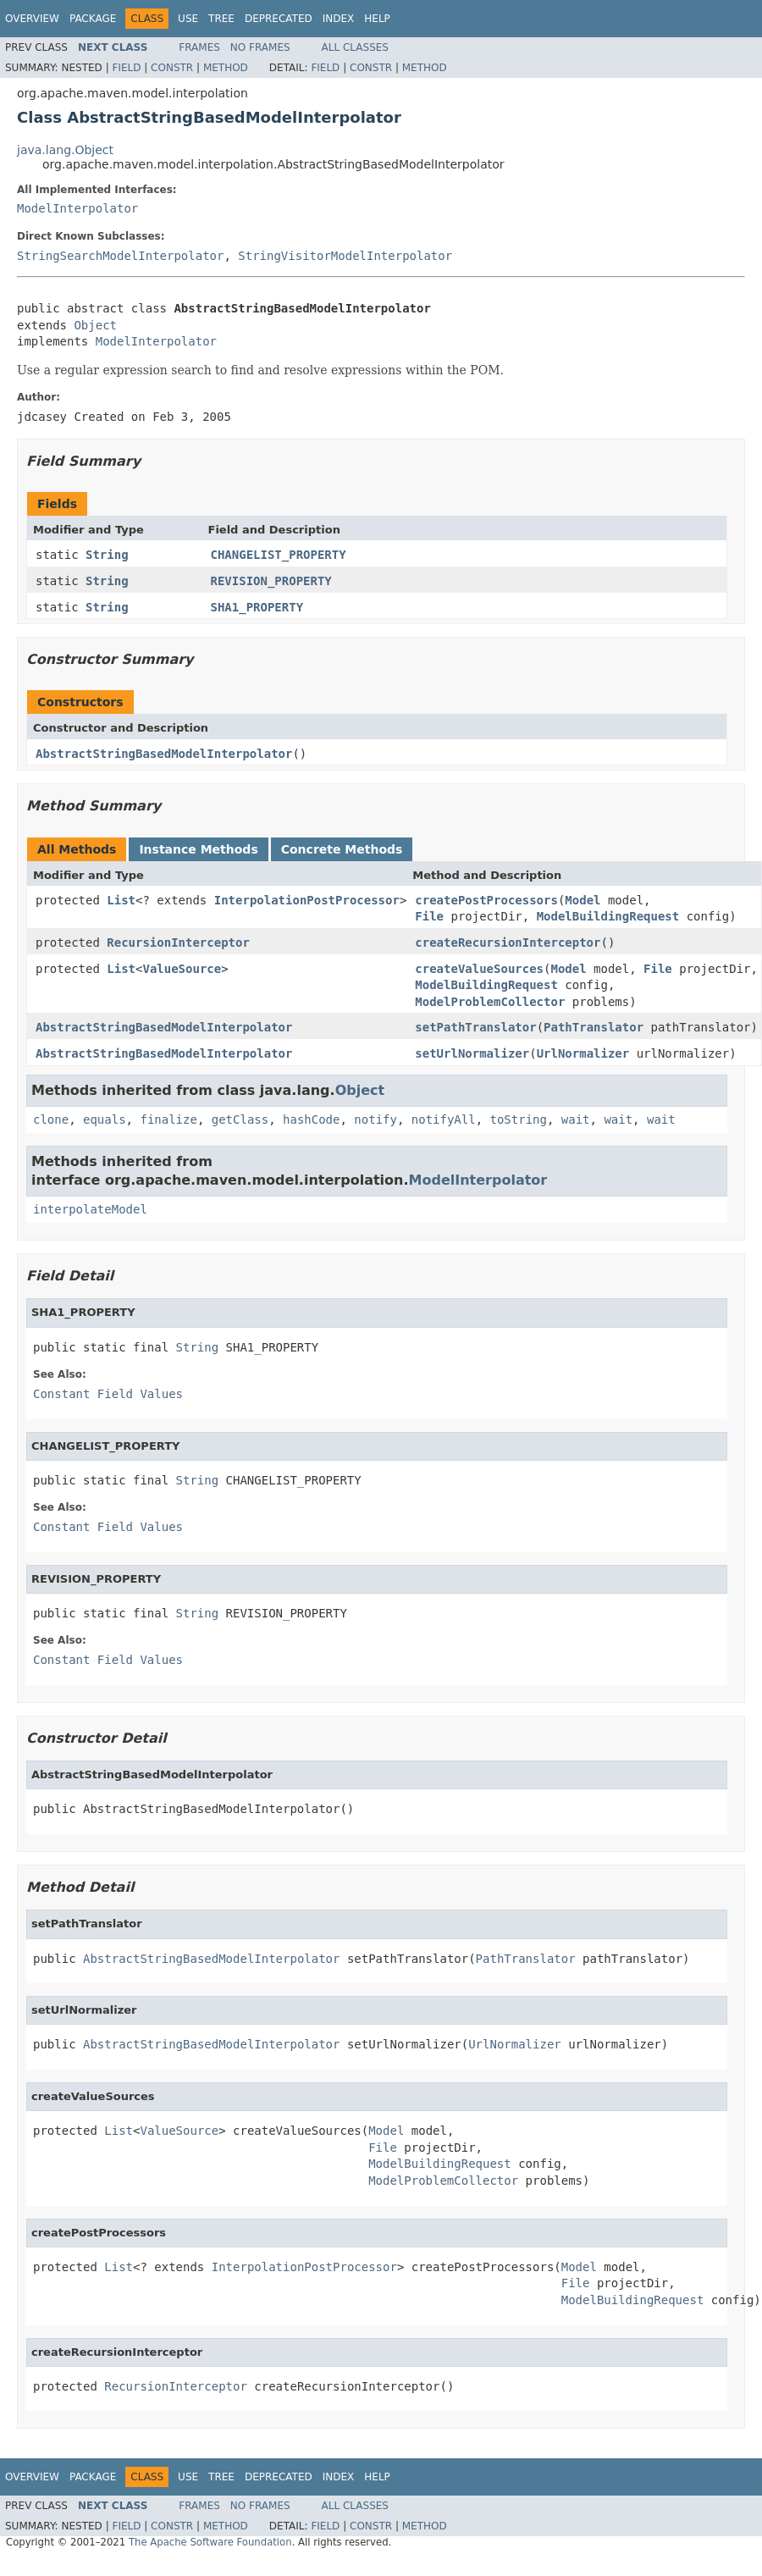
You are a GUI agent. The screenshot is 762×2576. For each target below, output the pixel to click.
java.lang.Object (65, 150)
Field (126, 68)
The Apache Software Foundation (210, 2542)
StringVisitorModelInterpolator (345, 256)
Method (225, 68)
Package (92, 19)
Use (188, 19)
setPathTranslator (475, 1027)
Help (377, 19)
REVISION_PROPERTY (271, 581)
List (121, 900)
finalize (168, 1119)
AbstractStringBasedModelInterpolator (164, 753)
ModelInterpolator (77, 208)
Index (339, 19)
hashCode (311, 1119)
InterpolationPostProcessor (307, 900)
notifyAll (443, 1119)
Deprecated (278, 19)
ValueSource (181, 969)
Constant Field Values (108, 1394)
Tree (221, 19)
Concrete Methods (342, 849)
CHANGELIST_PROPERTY (278, 554)
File (429, 916)
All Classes (355, 47)
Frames (199, 47)
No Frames (260, 47)
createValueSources (479, 969)
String (107, 554)
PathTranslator (593, 1027)
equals (104, 1119)
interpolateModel (90, 1209)
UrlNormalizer (583, 1053)
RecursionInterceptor (178, 942)
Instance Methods (198, 849)
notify (375, 1119)
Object (95, 325)
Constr (172, 68)
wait (575, 1119)
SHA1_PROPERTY (257, 607)
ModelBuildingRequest (608, 916)
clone (51, 1119)
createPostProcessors (486, 900)
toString (518, 1119)
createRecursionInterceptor (507, 942)
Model (582, 900)
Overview (32, 19)
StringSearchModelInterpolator (120, 256)
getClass (240, 1119)
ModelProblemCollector (490, 1002)
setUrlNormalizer (472, 1053)
